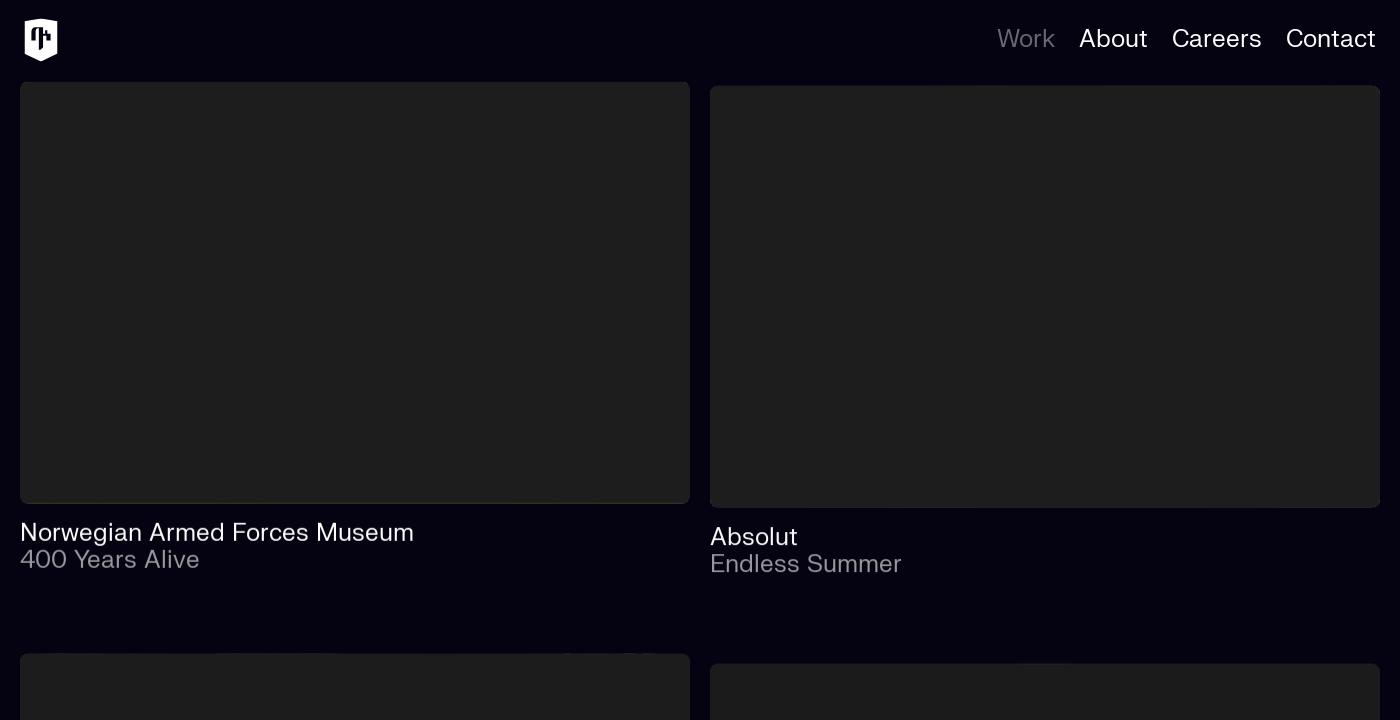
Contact (1331, 39)
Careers (1217, 39)
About (1113, 39)
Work (1026, 39)
